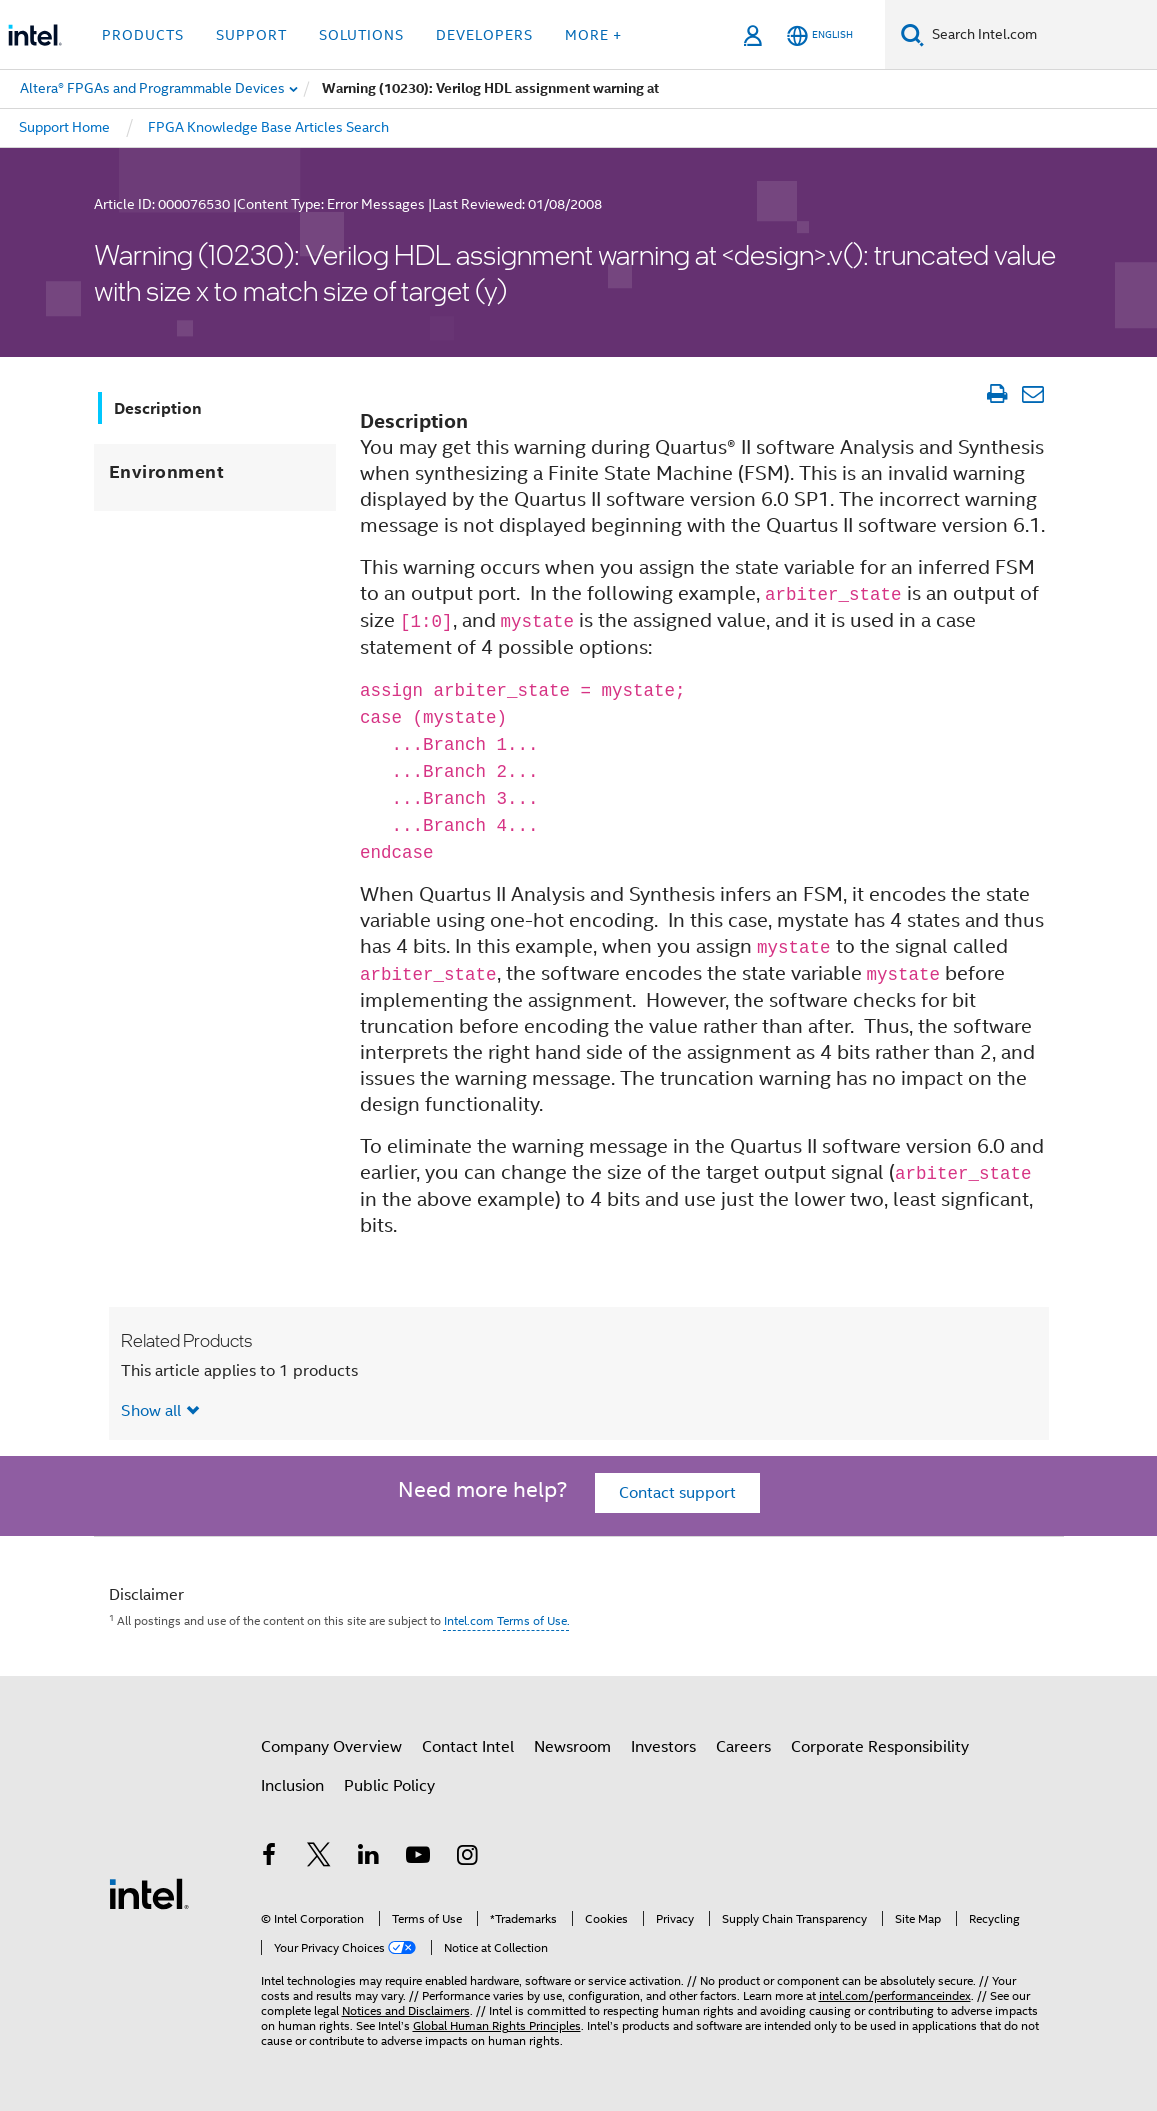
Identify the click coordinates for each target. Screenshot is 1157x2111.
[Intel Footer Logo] (149, 1893)
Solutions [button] (361, 35)
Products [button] (143, 35)
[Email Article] (1033, 394)
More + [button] (593, 35)
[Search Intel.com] (1040, 35)
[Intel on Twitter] (319, 1858)
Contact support (677, 1493)
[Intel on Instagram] (468, 1858)
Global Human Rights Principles (497, 2025)
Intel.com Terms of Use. (507, 1620)
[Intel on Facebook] (270, 1858)
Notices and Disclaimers (406, 2010)
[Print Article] (997, 394)
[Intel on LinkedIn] (369, 1858)
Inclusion (292, 1786)
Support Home (64, 127)
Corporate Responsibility (880, 1747)
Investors (663, 1747)
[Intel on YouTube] (418, 1858)
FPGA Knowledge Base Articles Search (268, 127)
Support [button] (251, 35)
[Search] (912, 34)
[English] (820, 35)
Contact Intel (468, 1747)
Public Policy (389, 1786)
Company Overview (331, 1747)
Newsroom (572, 1747)
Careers (743, 1747)
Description (158, 408)
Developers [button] (484, 35)
